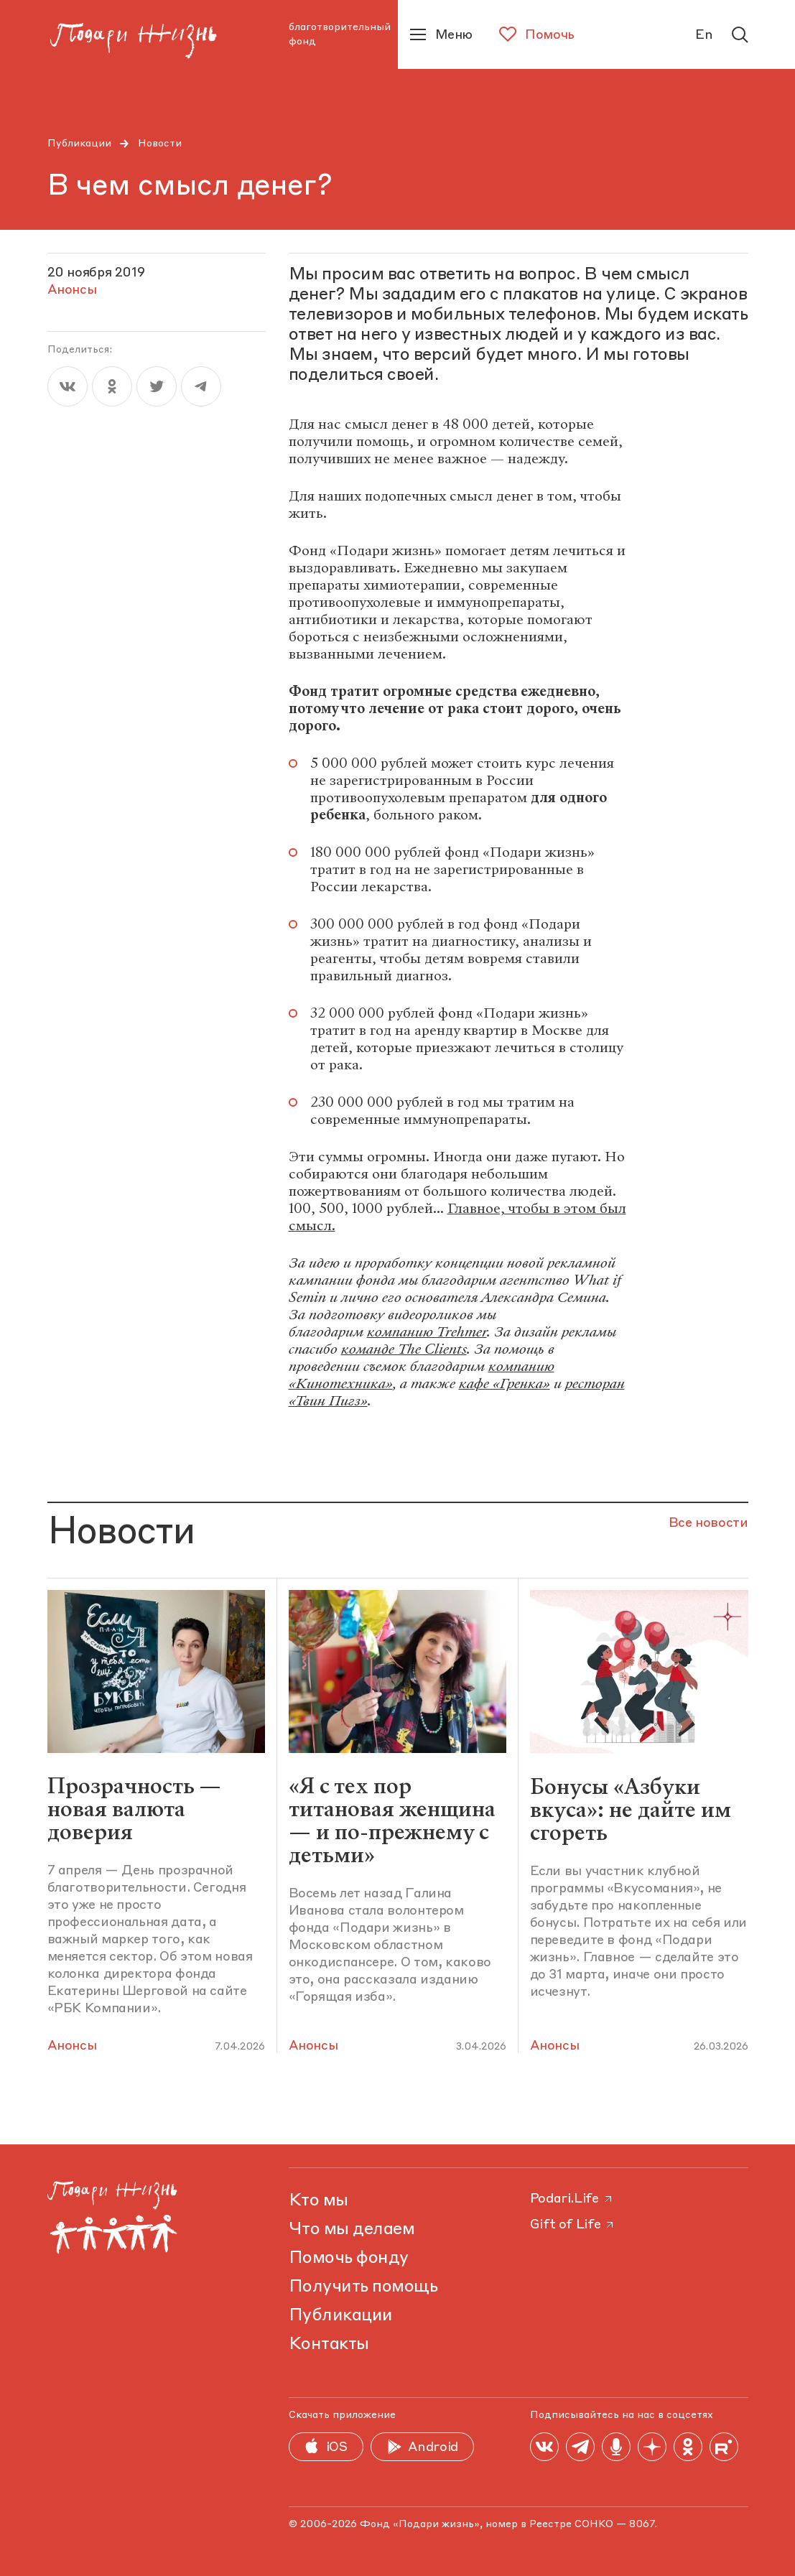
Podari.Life (572, 2199)
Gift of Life (573, 2224)
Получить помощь (363, 2287)
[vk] (67, 386)
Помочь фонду (349, 2258)
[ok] (112, 386)
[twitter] (156, 386)
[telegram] (201, 386)
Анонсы (72, 2046)
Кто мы (318, 2201)
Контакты (329, 2344)
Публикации (79, 144)
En (703, 35)
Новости (160, 144)
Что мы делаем (352, 2229)
